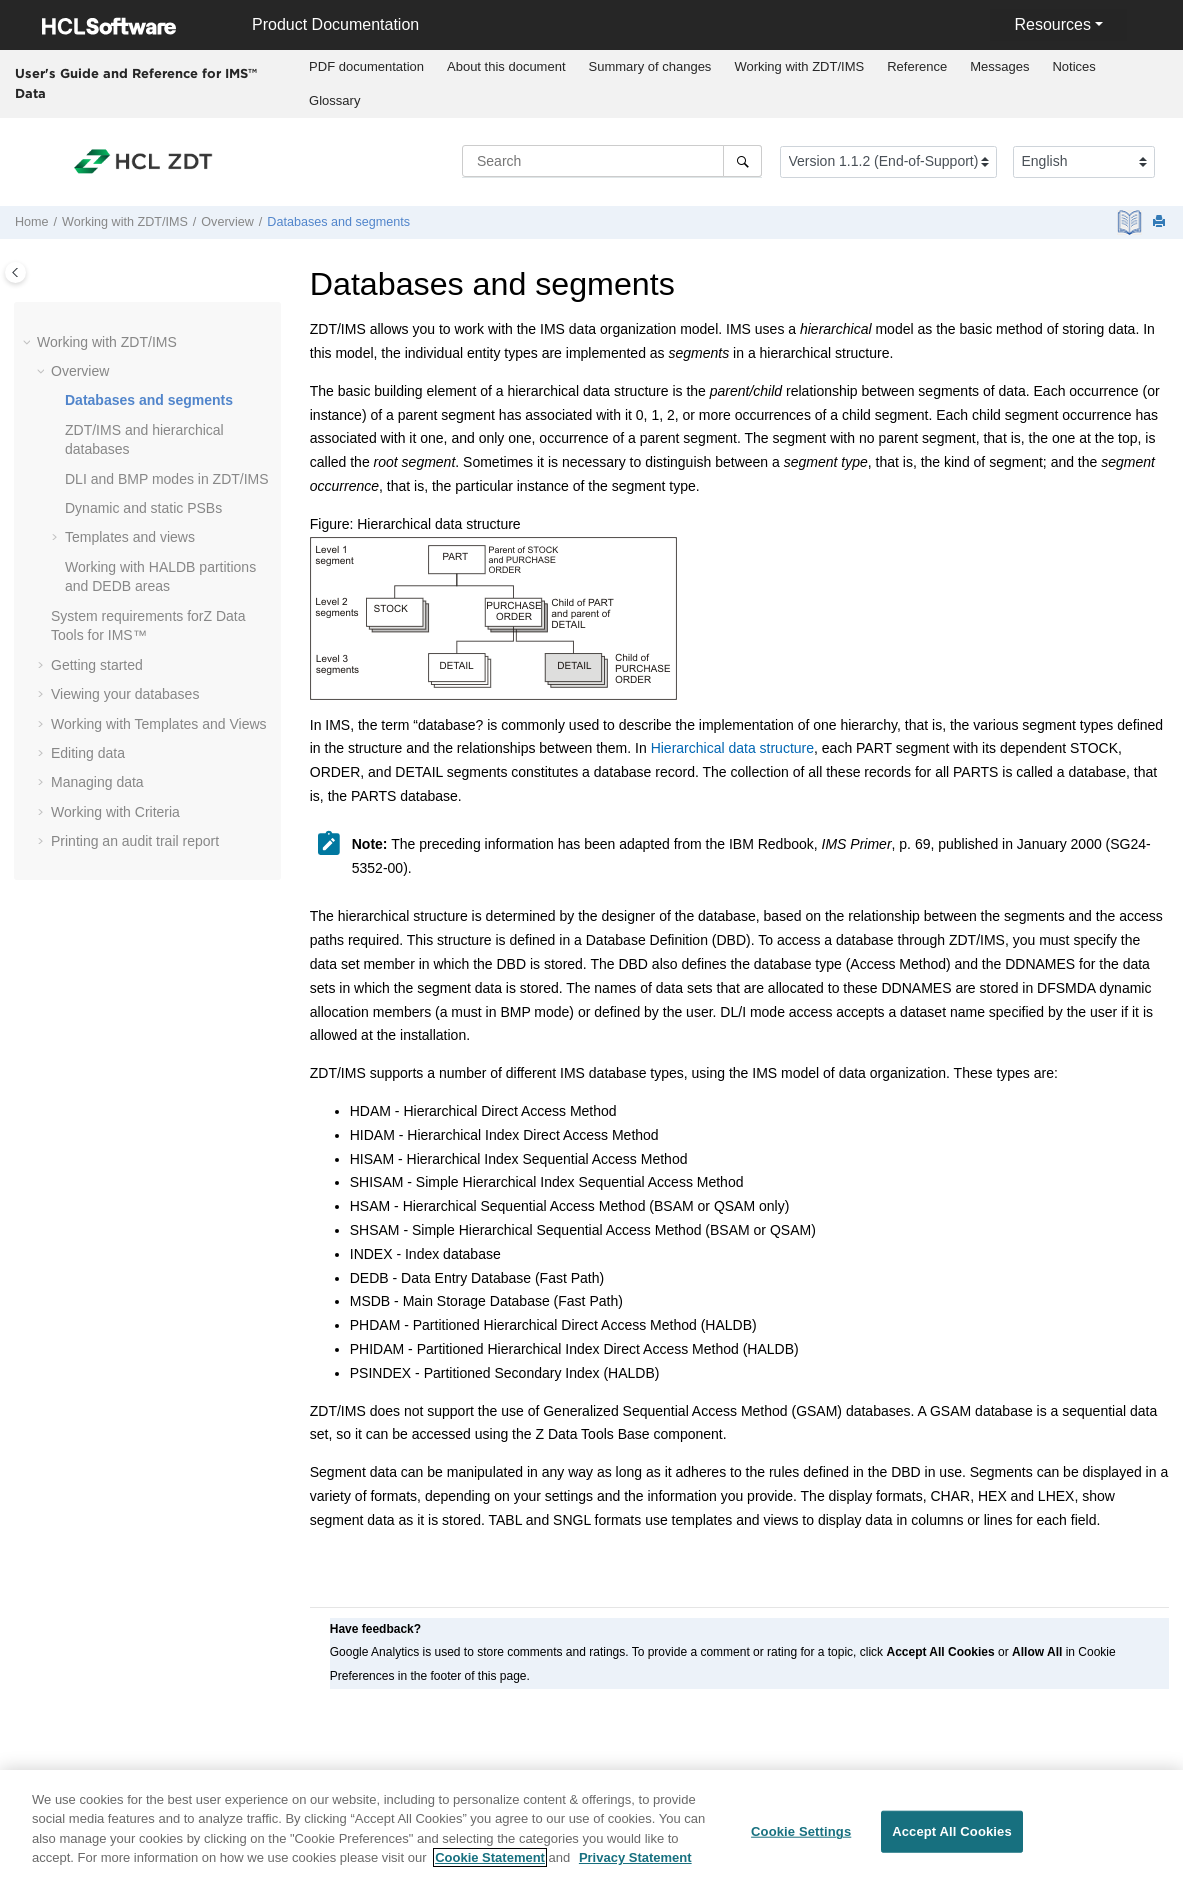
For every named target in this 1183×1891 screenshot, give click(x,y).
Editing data (88, 753)
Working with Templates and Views (159, 724)
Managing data (97, 782)
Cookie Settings (801, 1837)
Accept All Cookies (952, 1837)
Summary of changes (650, 66)
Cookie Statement (490, 1864)
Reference (917, 66)
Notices (1073, 66)
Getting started (97, 665)
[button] (29, 343)
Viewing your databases (125, 694)
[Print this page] (1161, 222)
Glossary (334, 100)
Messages (999, 66)
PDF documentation (366, 66)
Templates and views (130, 537)
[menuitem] (367, 67)
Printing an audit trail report (135, 841)
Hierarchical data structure (732, 748)
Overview (227, 222)
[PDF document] (1131, 222)
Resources (1052, 24)
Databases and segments (338, 222)
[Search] (742, 161)
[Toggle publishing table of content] (15, 272)
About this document (506, 66)
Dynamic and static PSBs (143, 508)
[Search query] (612, 161)
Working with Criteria (115, 812)
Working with (799, 66)
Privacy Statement (635, 1864)
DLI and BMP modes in (167, 479)
